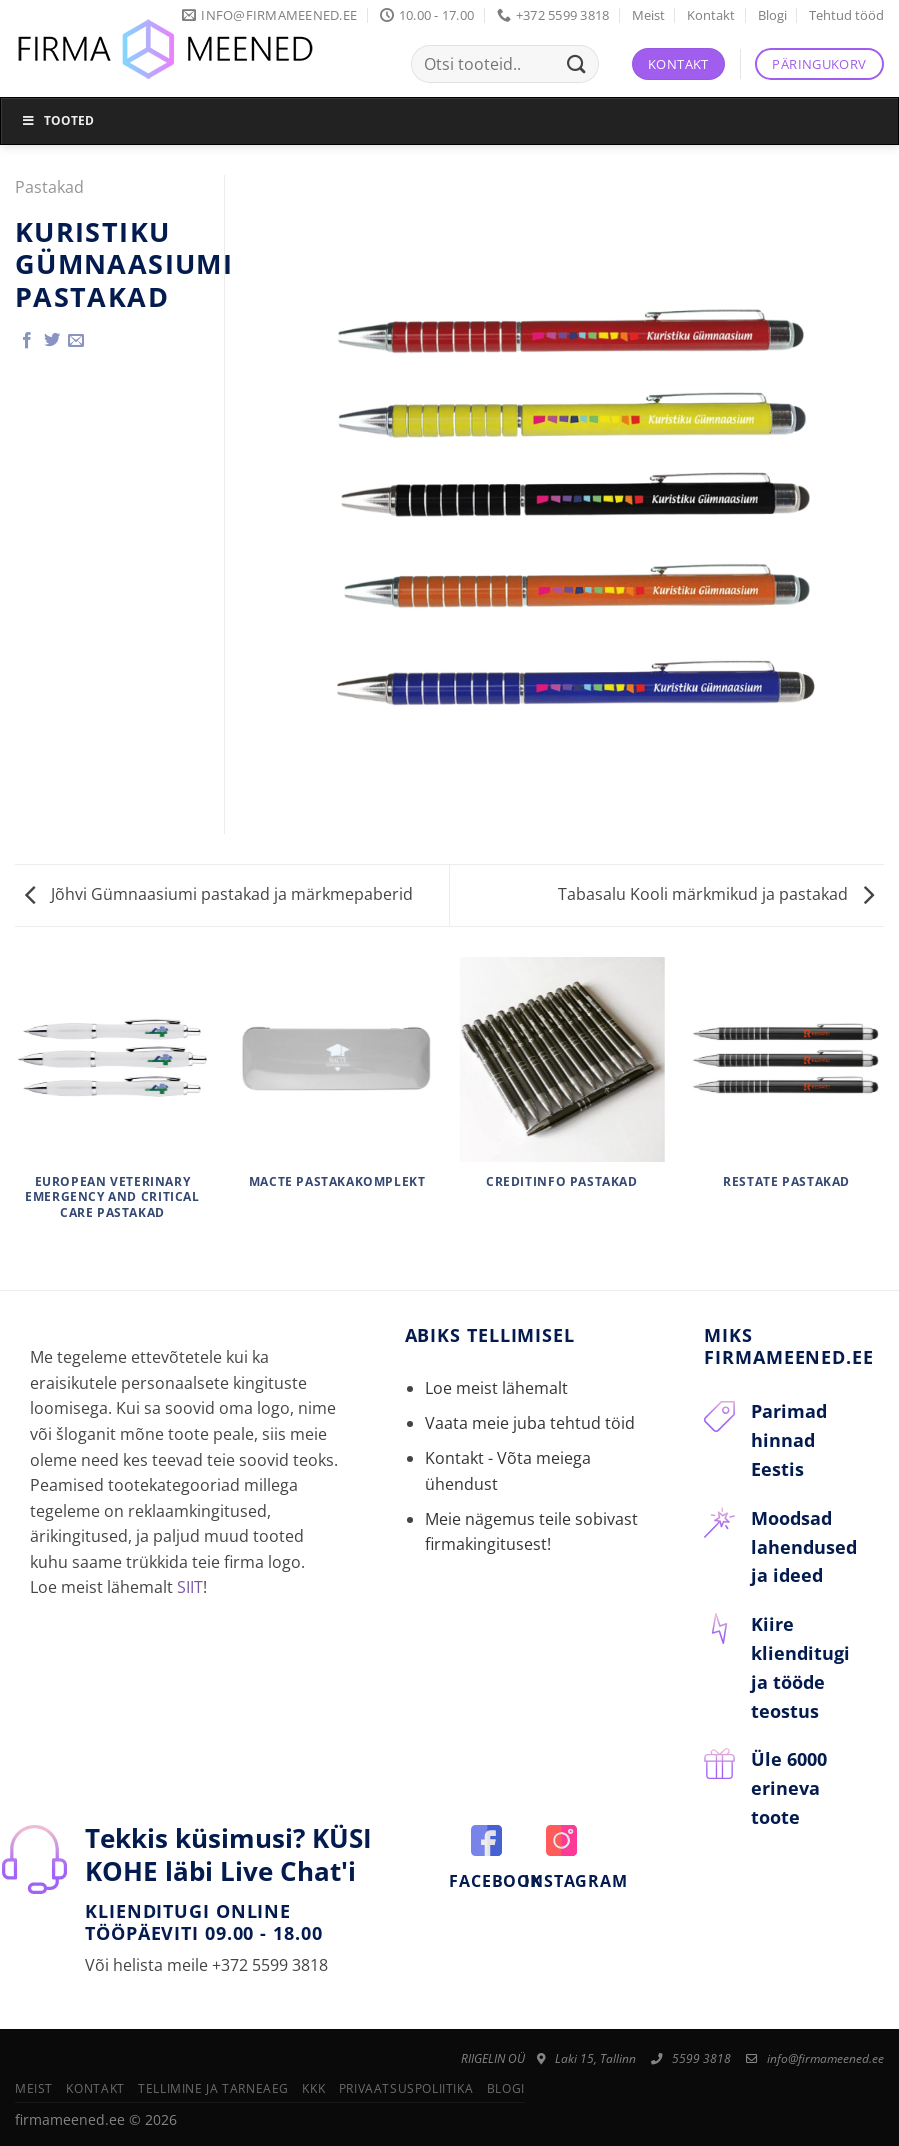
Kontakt (711, 15)
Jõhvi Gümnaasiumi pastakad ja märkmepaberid (219, 894)
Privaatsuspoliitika (406, 2088)
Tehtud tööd (846, 15)
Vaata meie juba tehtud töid (530, 1423)
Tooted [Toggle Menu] (57, 120)
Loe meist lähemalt (496, 1388)
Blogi (772, 15)
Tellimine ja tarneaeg (213, 2088)
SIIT (190, 1587)
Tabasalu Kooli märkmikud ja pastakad (716, 894)
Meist (648, 15)
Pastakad (49, 187)
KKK (313, 2088)
